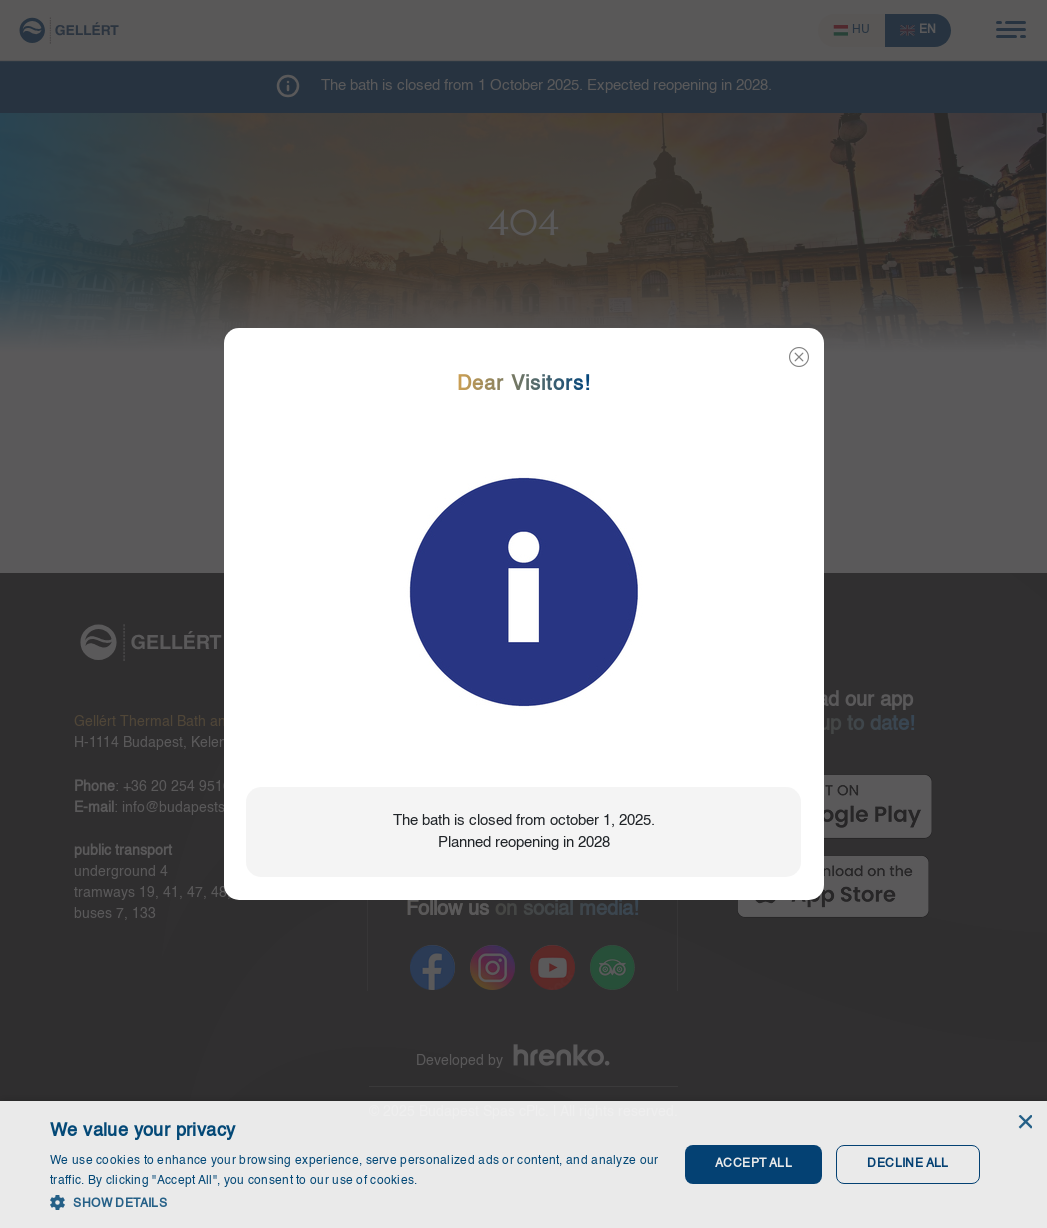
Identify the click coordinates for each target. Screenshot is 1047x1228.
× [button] (1024, 1122)
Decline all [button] (907, 1164)
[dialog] (523, 1164)
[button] (354, 1202)
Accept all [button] (753, 1164)
